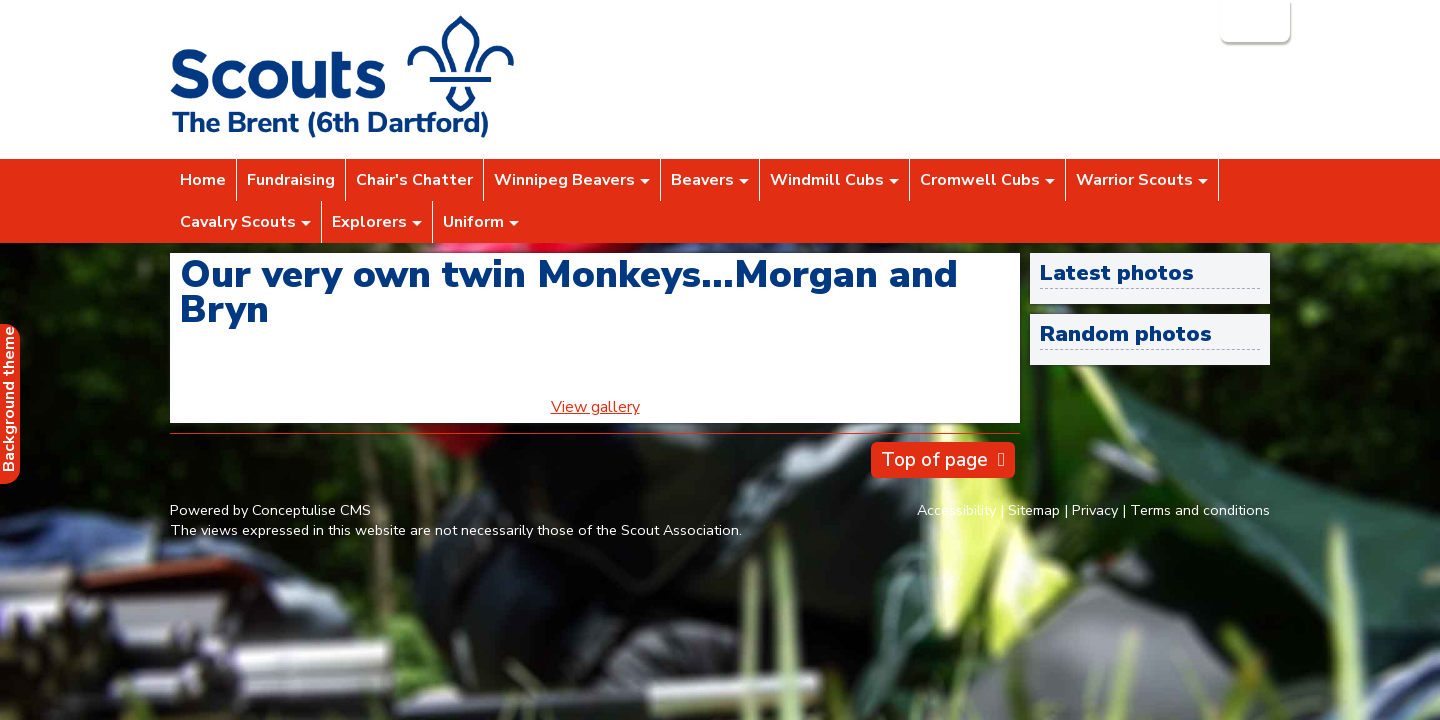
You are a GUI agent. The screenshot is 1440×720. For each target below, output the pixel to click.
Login (1253, 21)
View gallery (595, 407)
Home (203, 180)
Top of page (934, 460)
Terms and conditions (1200, 510)
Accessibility (956, 510)
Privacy (1095, 510)
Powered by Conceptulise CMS (270, 510)
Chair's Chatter (414, 180)
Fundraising (291, 180)
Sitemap (1034, 510)
